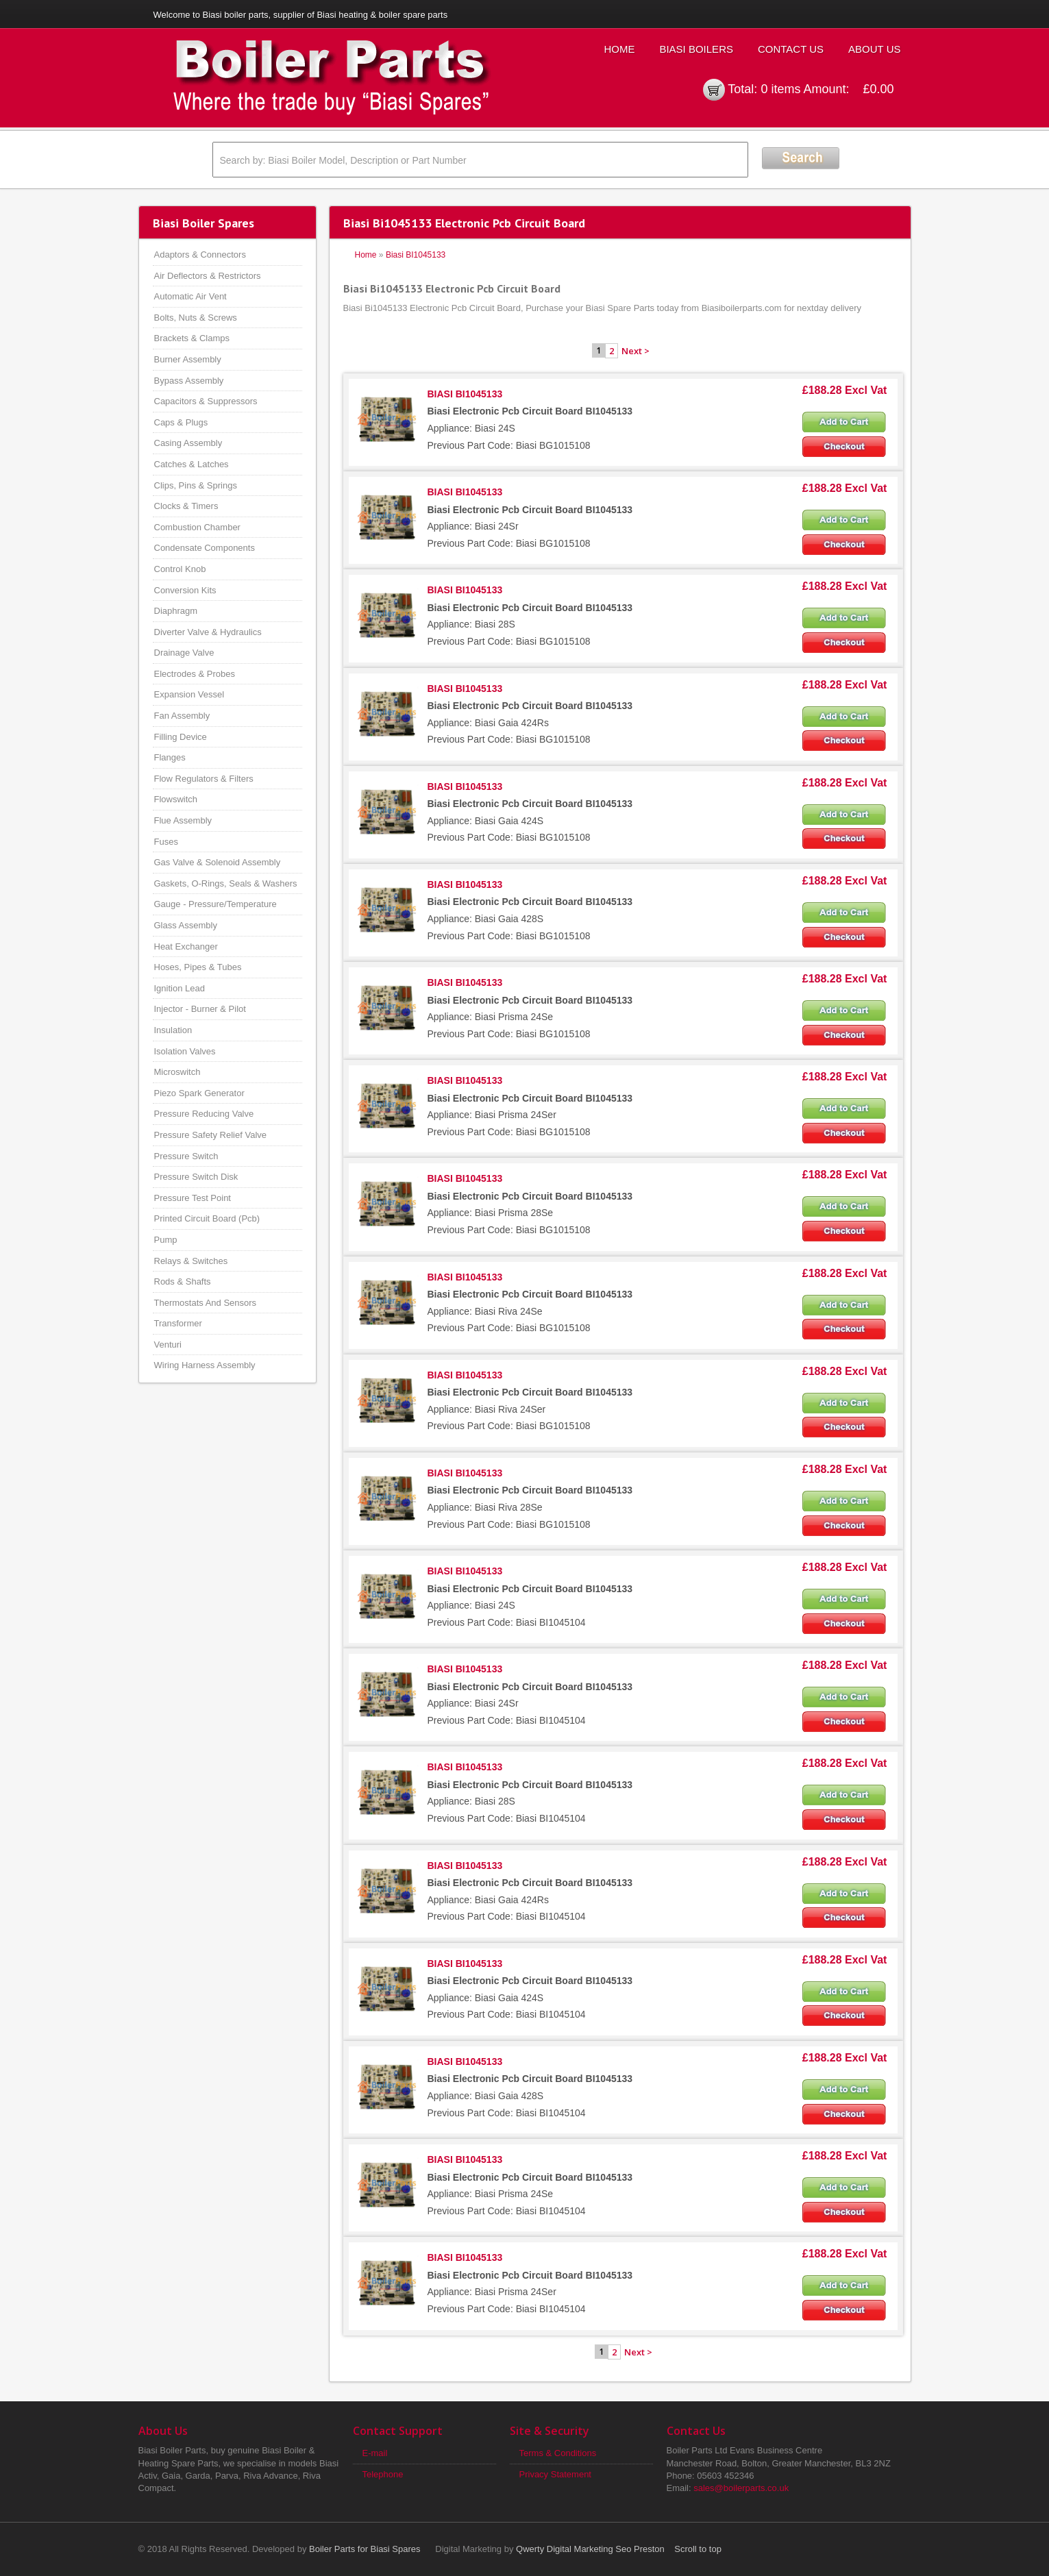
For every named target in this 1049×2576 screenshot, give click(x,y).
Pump (165, 1240)
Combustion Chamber (197, 527)
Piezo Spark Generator (199, 1093)
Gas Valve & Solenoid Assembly (217, 862)
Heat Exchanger (186, 946)
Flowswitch (176, 799)
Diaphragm (176, 611)
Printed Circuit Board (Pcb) (207, 1218)
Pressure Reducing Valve (204, 1114)
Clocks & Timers (186, 506)
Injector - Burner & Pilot (200, 1009)
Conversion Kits (185, 590)
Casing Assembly (188, 443)
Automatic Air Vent (190, 296)
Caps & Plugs (181, 422)
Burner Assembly (187, 359)
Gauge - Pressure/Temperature (215, 904)
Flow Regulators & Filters (204, 778)
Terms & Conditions (558, 2453)
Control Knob (180, 569)
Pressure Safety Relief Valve (210, 1135)
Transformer (178, 1323)
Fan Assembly (182, 715)
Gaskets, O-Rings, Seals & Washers (225, 883)
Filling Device (180, 737)
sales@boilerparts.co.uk (741, 2488)
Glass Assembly (185, 925)
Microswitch (177, 1072)
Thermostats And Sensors (205, 1303)
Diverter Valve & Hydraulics (208, 632)
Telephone (383, 2474)
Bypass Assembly (189, 380)
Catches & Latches (191, 464)
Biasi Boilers (696, 49)
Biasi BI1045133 (415, 255)
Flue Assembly (183, 820)
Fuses (166, 842)
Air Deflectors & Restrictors (207, 276)
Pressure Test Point (192, 1198)
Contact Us (791, 49)
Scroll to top (697, 2549)
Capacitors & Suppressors (206, 401)
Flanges (170, 757)
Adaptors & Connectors (200, 254)
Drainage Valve (184, 652)
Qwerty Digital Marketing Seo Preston (590, 2549)
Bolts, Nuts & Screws (195, 317)
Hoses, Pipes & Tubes (198, 967)
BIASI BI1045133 (465, 393)
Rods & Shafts (182, 1281)
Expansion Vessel (189, 694)
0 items (780, 89)
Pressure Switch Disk (196, 1177)
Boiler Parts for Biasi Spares (365, 2549)
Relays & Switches (191, 1261)
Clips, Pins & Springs (195, 485)
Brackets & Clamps (192, 338)
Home (619, 49)
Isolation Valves (185, 1051)
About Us (874, 49)
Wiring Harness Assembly (205, 1365)
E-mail (375, 2453)
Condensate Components (204, 548)
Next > (635, 351)
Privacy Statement (555, 2474)
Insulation (173, 1030)
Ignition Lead (179, 988)
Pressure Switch (186, 1156)
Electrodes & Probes (195, 674)
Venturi (168, 1344)
